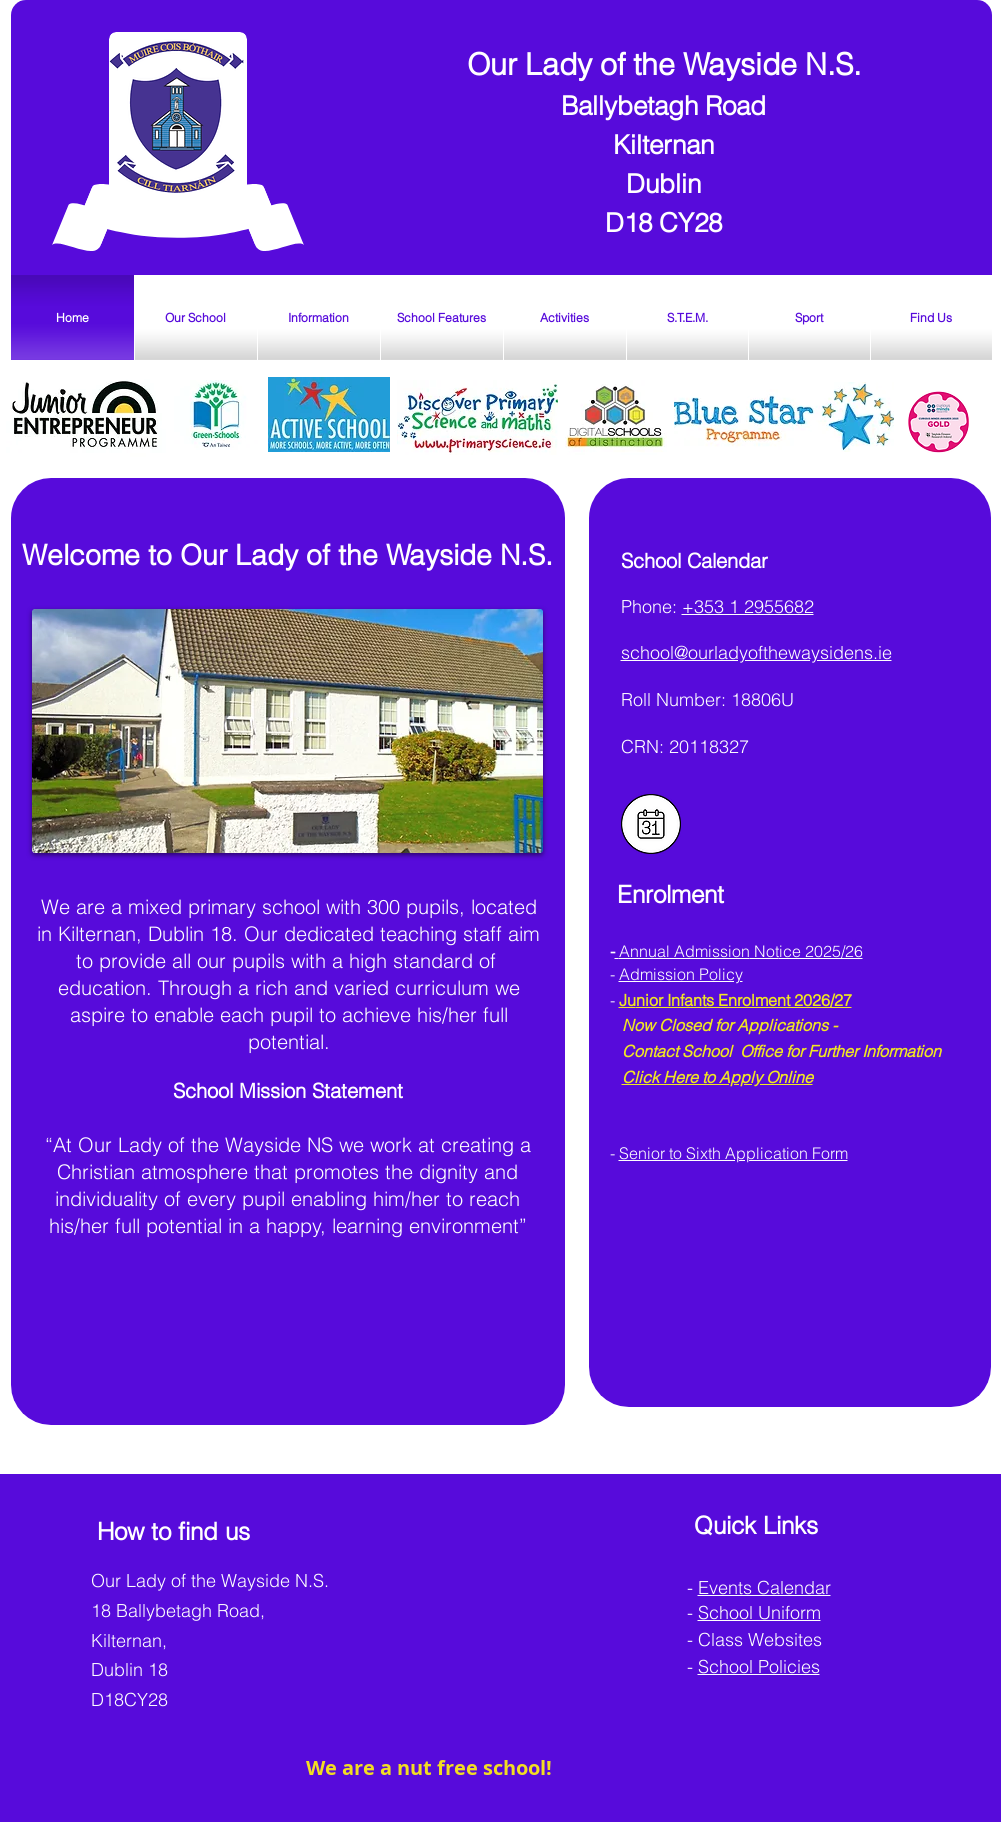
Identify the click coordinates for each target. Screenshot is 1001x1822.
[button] (196, 317)
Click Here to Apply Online (717, 1077)
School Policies (759, 1666)
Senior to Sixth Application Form (733, 1153)
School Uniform (759, 1612)
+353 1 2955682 (748, 606)
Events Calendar (764, 1587)
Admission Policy (681, 974)
